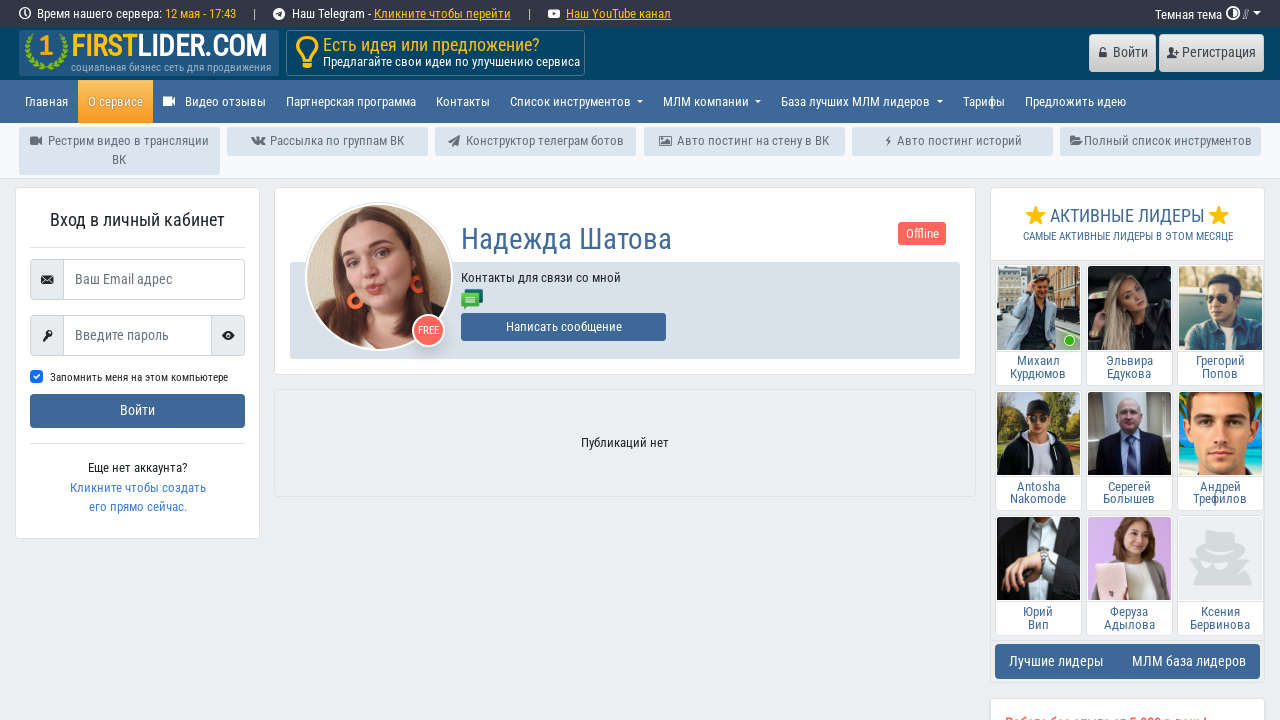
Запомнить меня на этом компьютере (139, 377)
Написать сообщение (564, 326)
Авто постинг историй (953, 140)
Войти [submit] (137, 410)
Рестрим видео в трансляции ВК (119, 150)
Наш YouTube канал (618, 13)
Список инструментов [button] (572, 101)
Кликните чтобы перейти (442, 13)
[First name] (137, 336)
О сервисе (115, 101)
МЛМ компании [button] (707, 101)
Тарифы (984, 101)
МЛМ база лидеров (1189, 661)
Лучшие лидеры (1056, 661)
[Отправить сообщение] (472, 297)
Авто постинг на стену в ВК (744, 140)
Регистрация (1211, 52)
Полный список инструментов (1161, 140)
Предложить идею (1075, 101)
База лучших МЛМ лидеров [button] (857, 101)
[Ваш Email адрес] (154, 280)
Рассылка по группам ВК (327, 140)
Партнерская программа (351, 101)
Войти (1123, 52)
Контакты (463, 101)
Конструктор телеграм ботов (536, 140)
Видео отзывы (214, 101)
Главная (46, 101)
